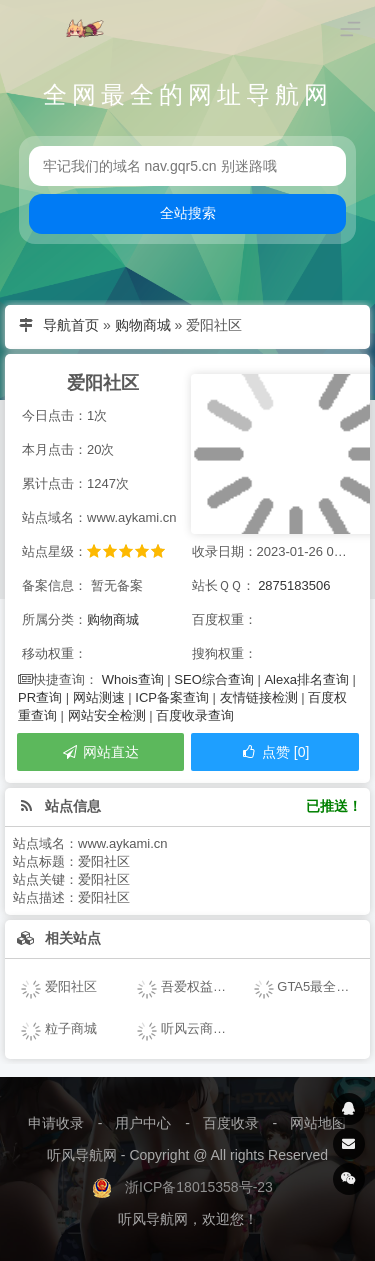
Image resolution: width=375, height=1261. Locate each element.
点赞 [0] (274, 752)
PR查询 (40, 697)
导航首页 (71, 325)
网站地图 (318, 1123)
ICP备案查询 (172, 697)
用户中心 (143, 1123)
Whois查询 (133, 679)
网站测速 (99, 697)
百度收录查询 (195, 715)
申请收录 (56, 1123)
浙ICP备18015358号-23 (199, 1187)
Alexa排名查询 (306, 679)
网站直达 (100, 752)
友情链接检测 (259, 697)
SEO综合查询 (213, 679)
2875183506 (294, 585)
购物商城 (143, 325)
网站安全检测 (107, 715)
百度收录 (231, 1123)
